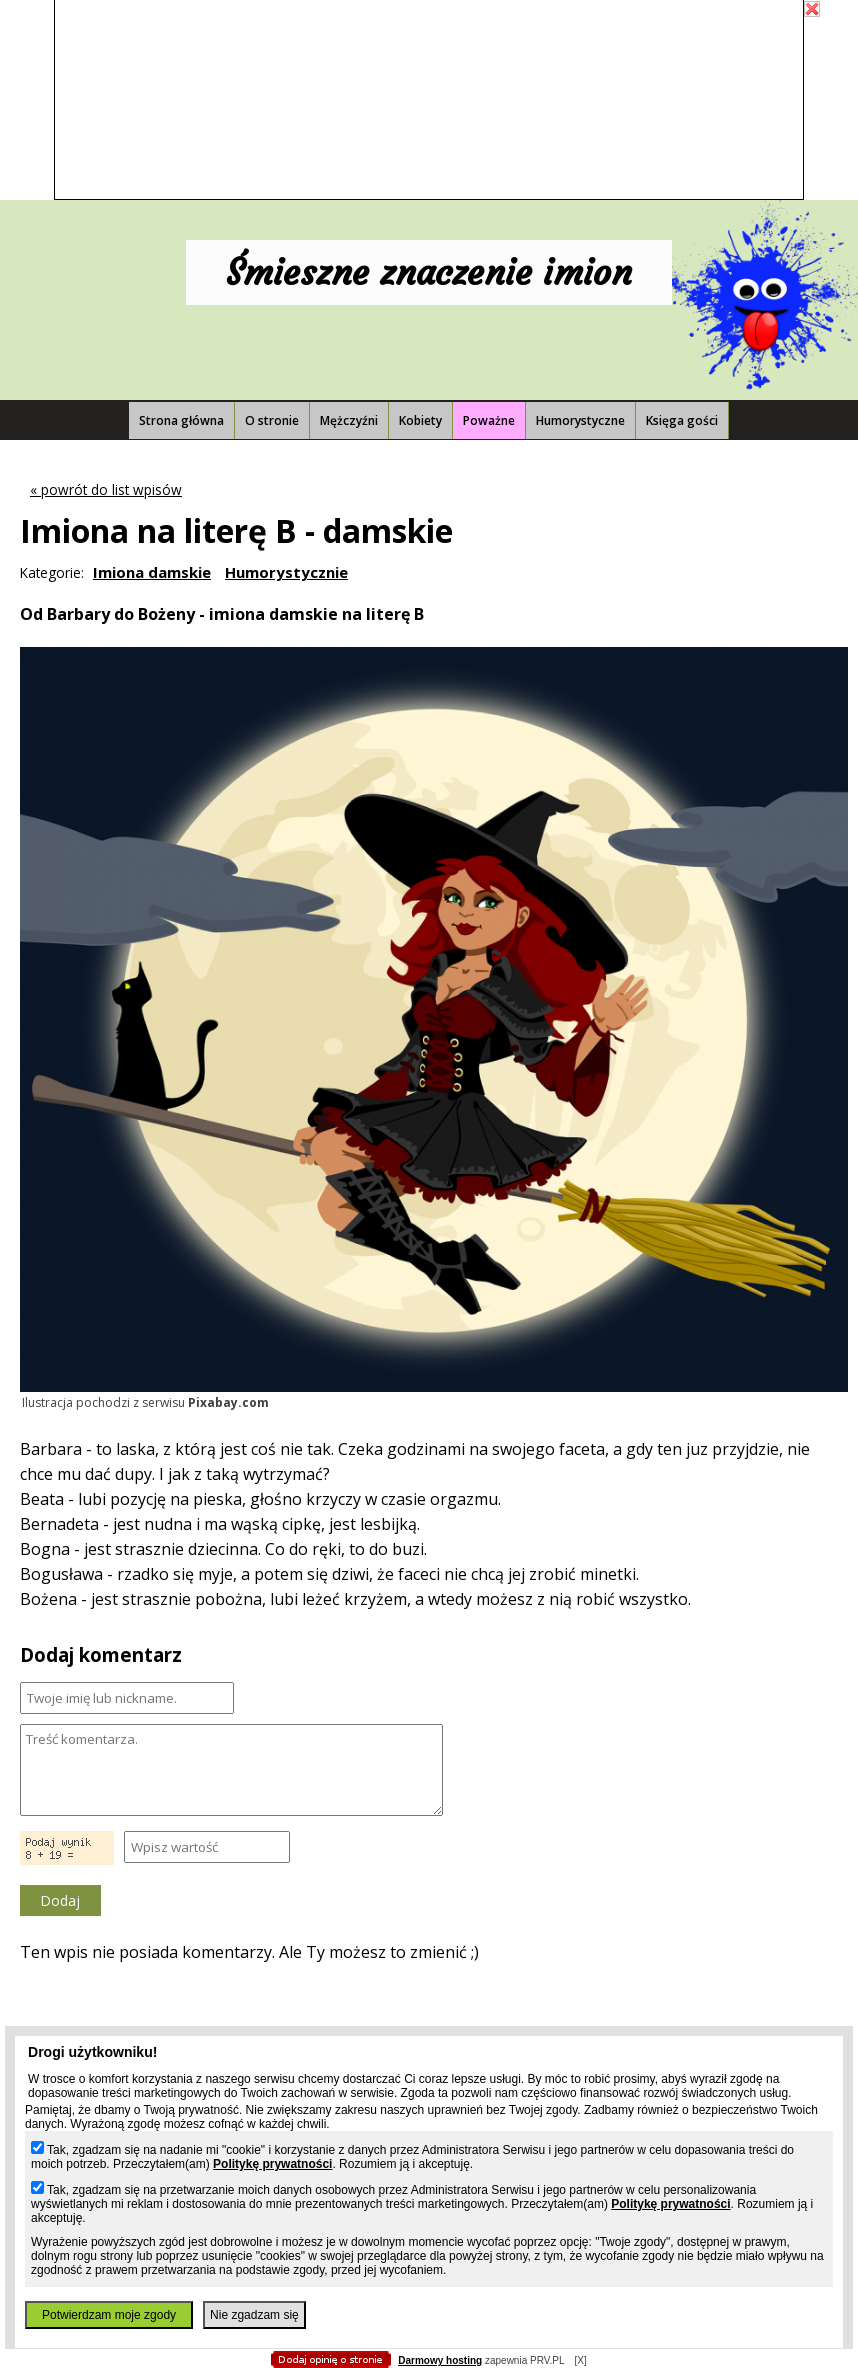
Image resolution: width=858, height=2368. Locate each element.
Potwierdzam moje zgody (109, 2315)
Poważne (489, 420)
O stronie (272, 420)
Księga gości (682, 420)
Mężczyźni (349, 420)
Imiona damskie (152, 572)
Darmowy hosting (440, 2360)
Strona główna (181, 420)
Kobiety (420, 420)
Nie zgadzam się (254, 2315)
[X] (580, 2360)
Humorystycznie (286, 572)
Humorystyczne (580, 420)
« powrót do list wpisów (106, 489)
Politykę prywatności (272, 2164)
